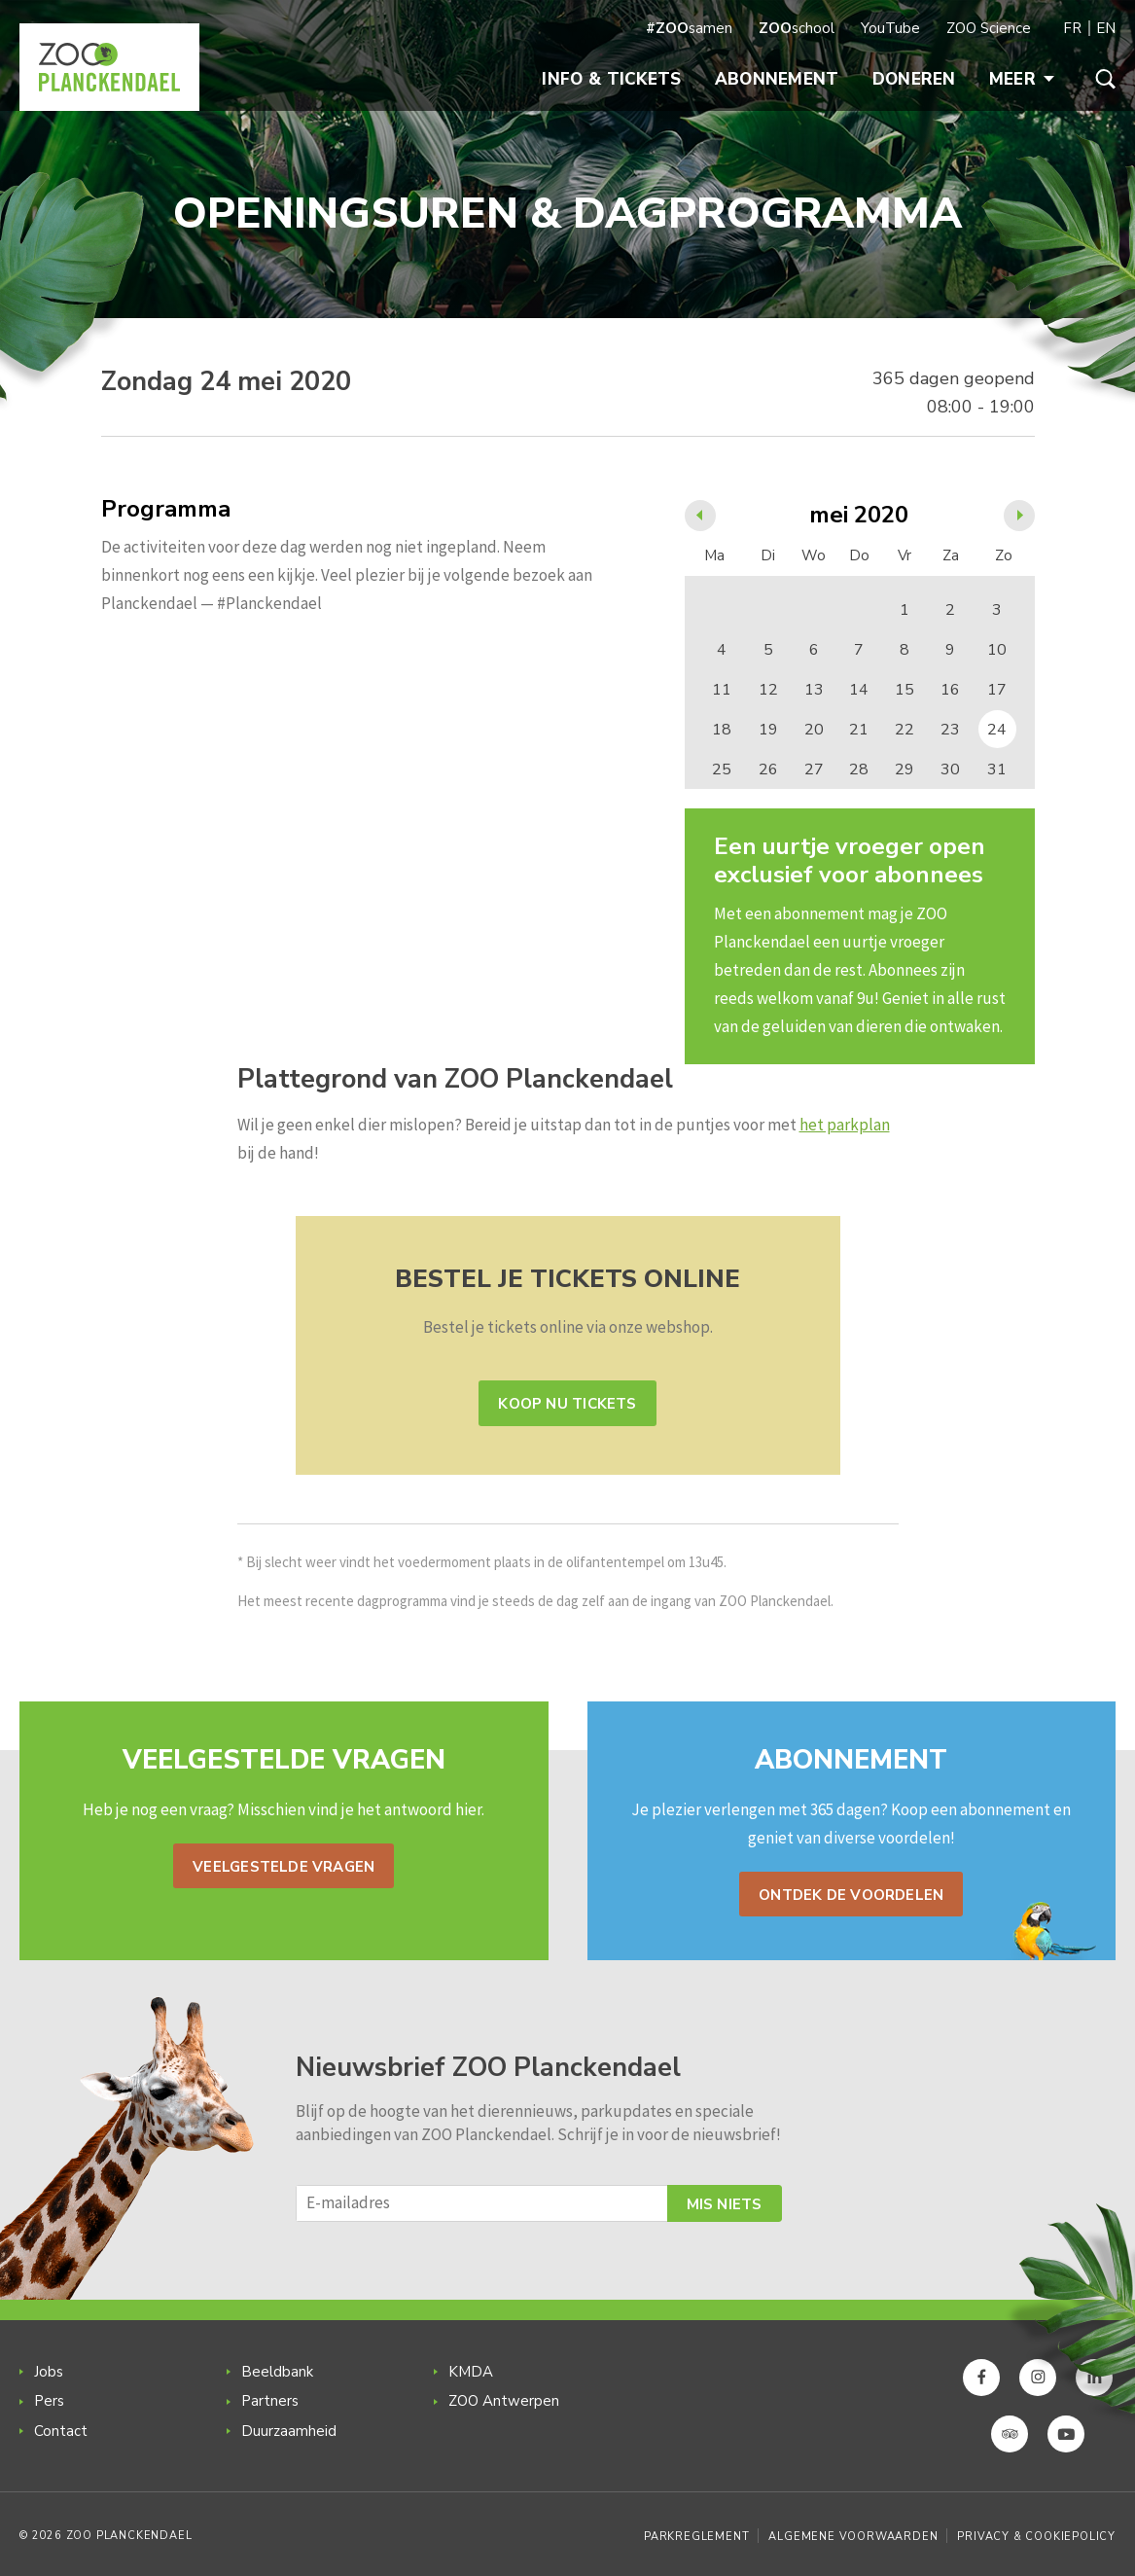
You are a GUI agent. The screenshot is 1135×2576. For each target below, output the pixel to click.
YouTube (890, 28)
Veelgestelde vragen (283, 1867)
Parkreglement (696, 2536)
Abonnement (777, 79)
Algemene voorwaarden (853, 2536)
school (796, 28)
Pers (49, 2401)
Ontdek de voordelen (851, 1895)
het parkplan (844, 1124)
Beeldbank (277, 2371)
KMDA (470, 2371)
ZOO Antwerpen (503, 2401)
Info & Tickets (611, 79)
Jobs (48, 2371)
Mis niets (725, 2204)
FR (1072, 28)
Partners (270, 2401)
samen (689, 28)
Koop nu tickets (567, 1403)
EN (1106, 28)
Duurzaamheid (289, 2431)
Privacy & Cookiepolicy (1036, 2536)
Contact (61, 2431)
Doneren (914, 79)
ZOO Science (988, 28)
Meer (1021, 79)
